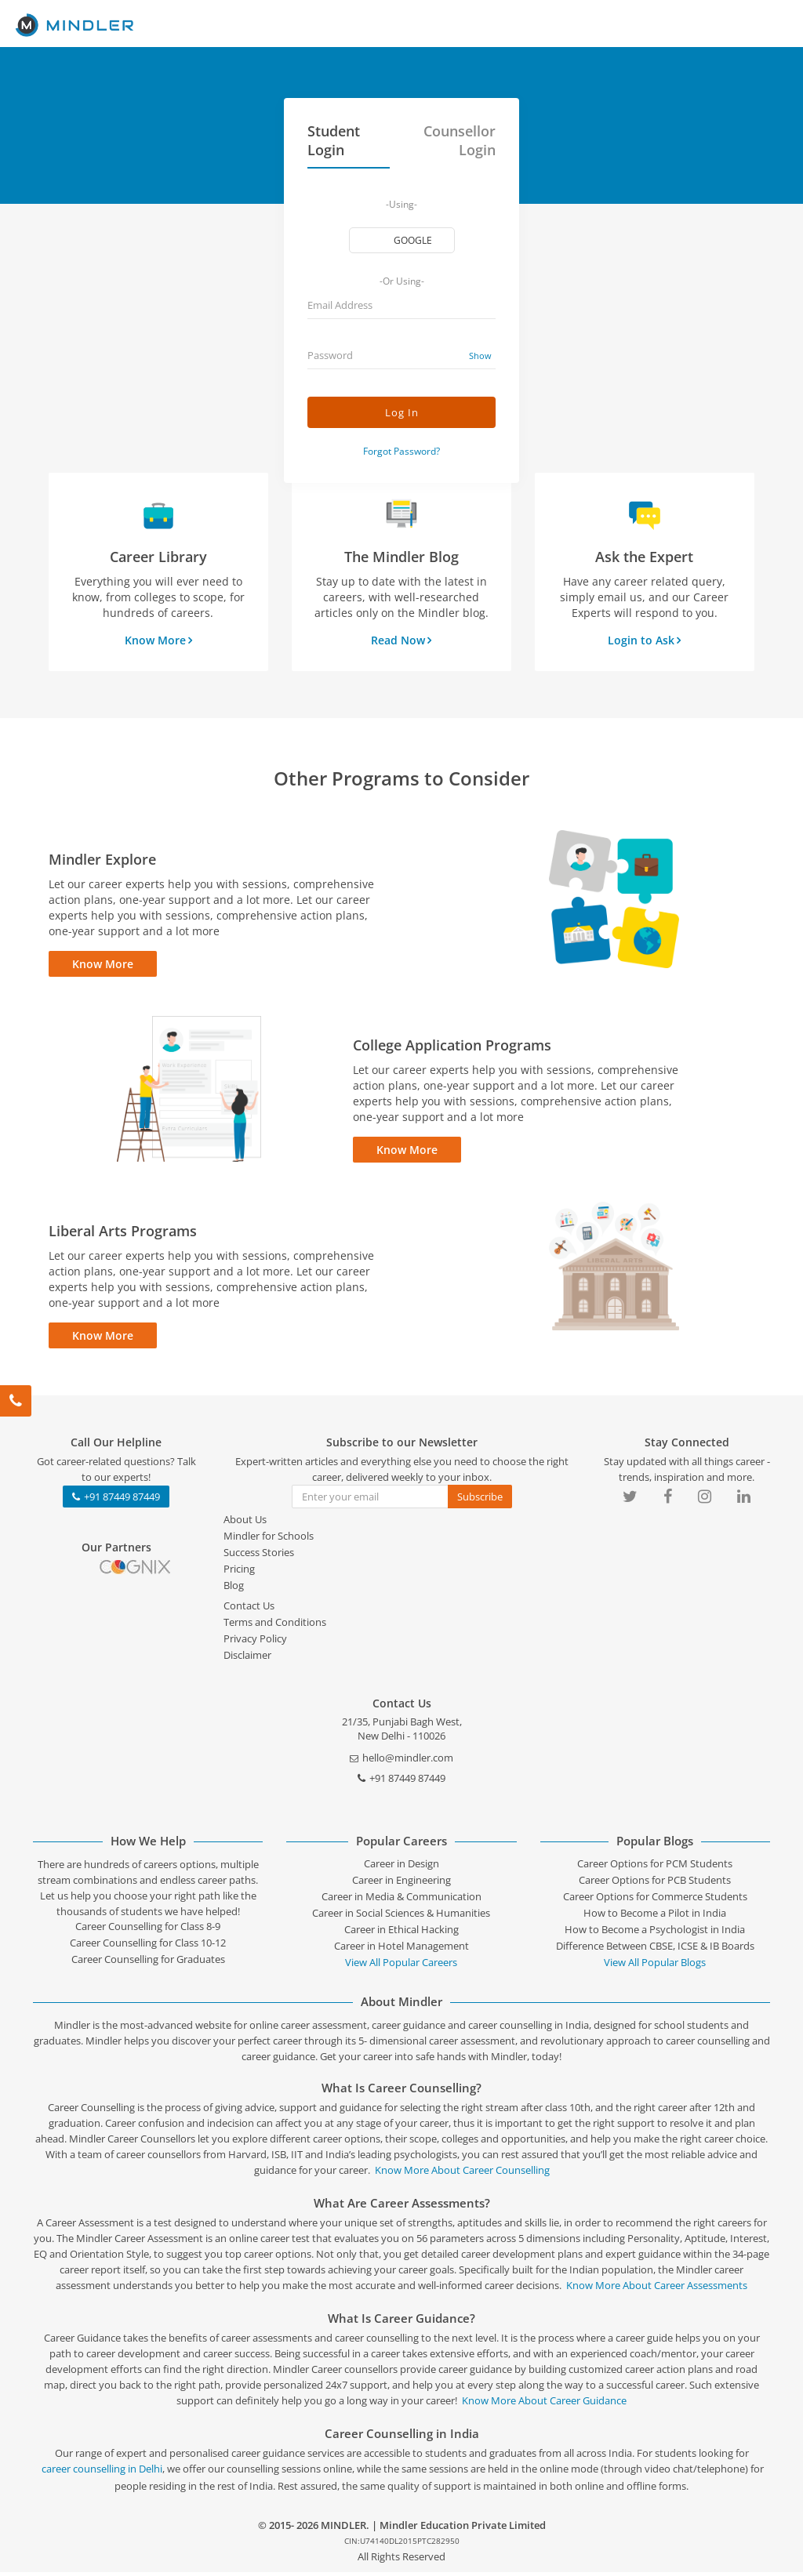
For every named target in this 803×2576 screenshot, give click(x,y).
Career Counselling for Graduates (148, 1963)
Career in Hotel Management (401, 1950)
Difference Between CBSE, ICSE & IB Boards (655, 1950)
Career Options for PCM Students (654, 1867)
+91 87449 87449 (116, 1500)
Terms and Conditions (274, 1626)
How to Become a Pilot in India (654, 1917)
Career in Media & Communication (401, 1900)
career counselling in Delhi (102, 2472)
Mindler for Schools (268, 1540)
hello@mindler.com (401, 1761)
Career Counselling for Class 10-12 (148, 1946)
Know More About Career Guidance (544, 2404)
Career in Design (401, 1867)
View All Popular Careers (401, 1966)
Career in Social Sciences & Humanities (401, 1917)
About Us (245, 1523)
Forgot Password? (401, 451)
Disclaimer (247, 1659)
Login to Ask (644, 640)
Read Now (401, 640)
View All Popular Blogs (655, 1966)
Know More (158, 640)
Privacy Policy (255, 1642)
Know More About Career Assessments (656, 2289)
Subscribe (480, 1500)
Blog (233, 1589)
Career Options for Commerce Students (655, 1900)
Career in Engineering (401, 1884)
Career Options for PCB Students (655, 1884)
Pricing (239, 1573)
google (413, 240)
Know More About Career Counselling (462, 2174)
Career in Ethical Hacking (401, 1933)
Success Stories (258, 1556)
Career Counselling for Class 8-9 (147, 1930)
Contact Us (248, 1609)
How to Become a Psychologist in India (655, 1933)
